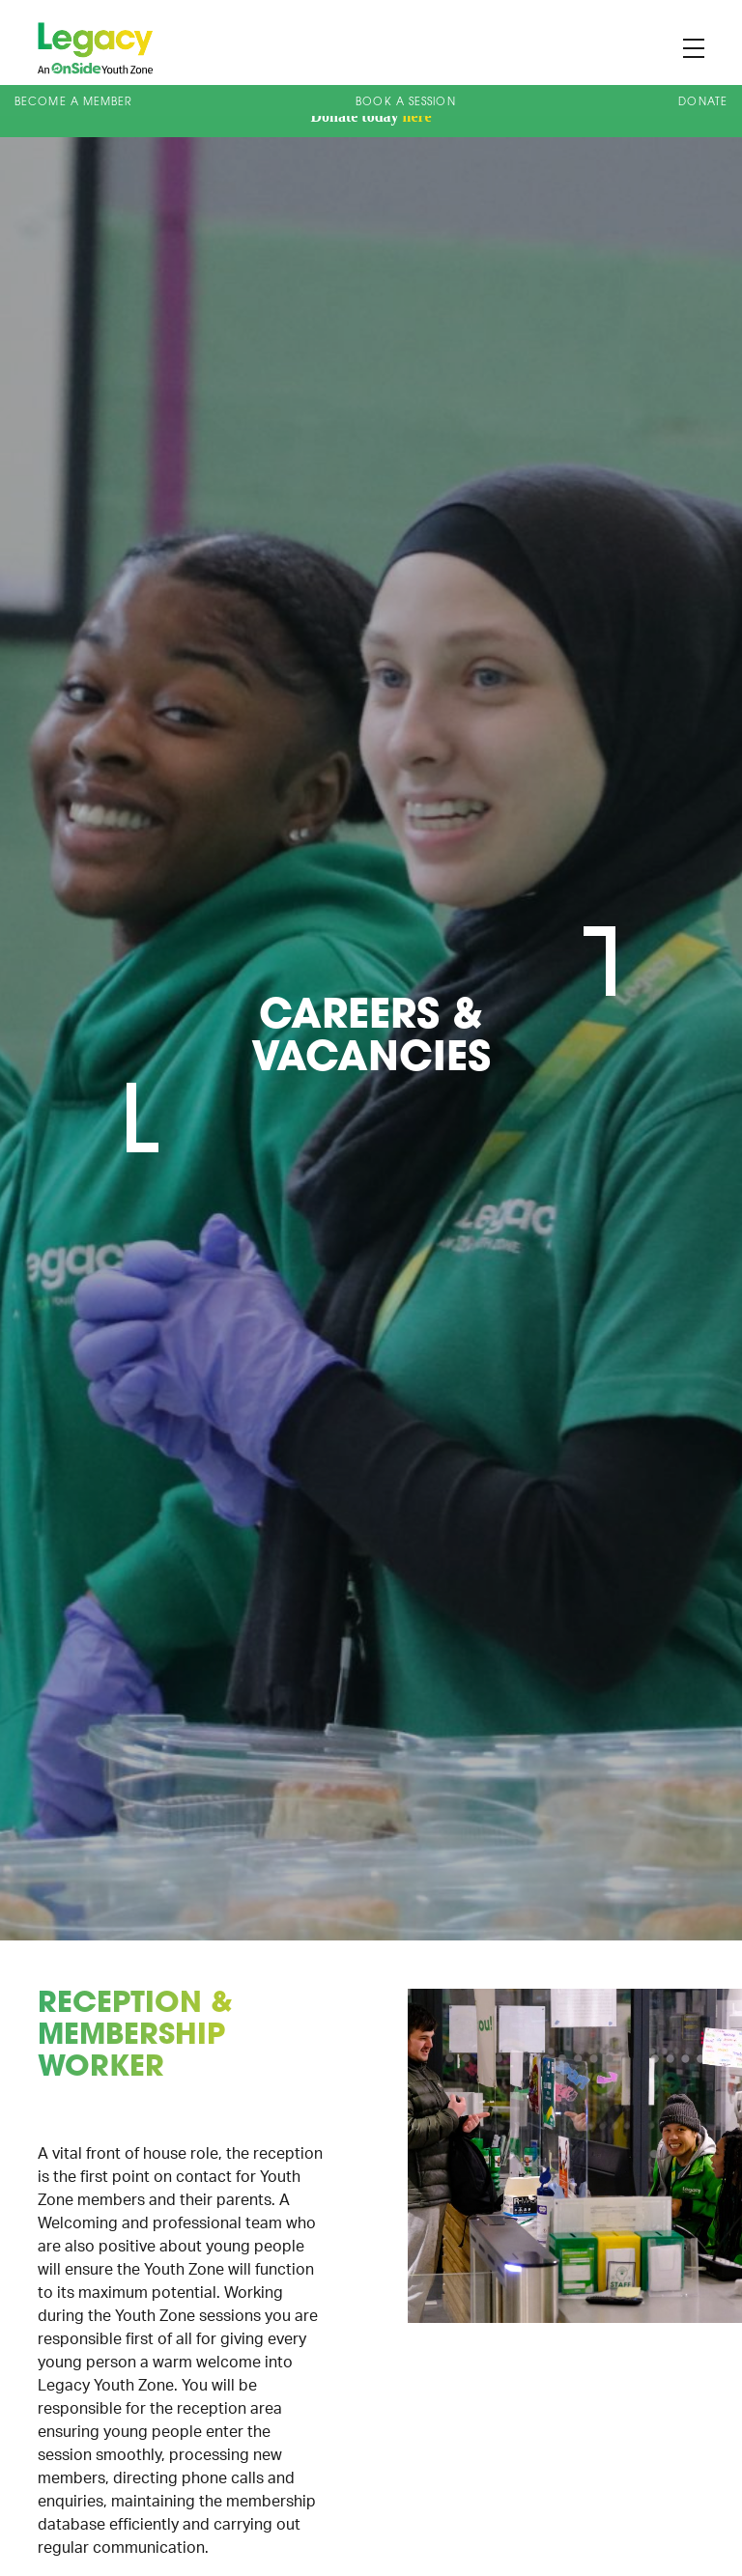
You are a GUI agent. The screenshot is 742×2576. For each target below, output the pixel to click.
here (417, 116)
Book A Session (405, 103)
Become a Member (73, 103)
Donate (703, 103)
